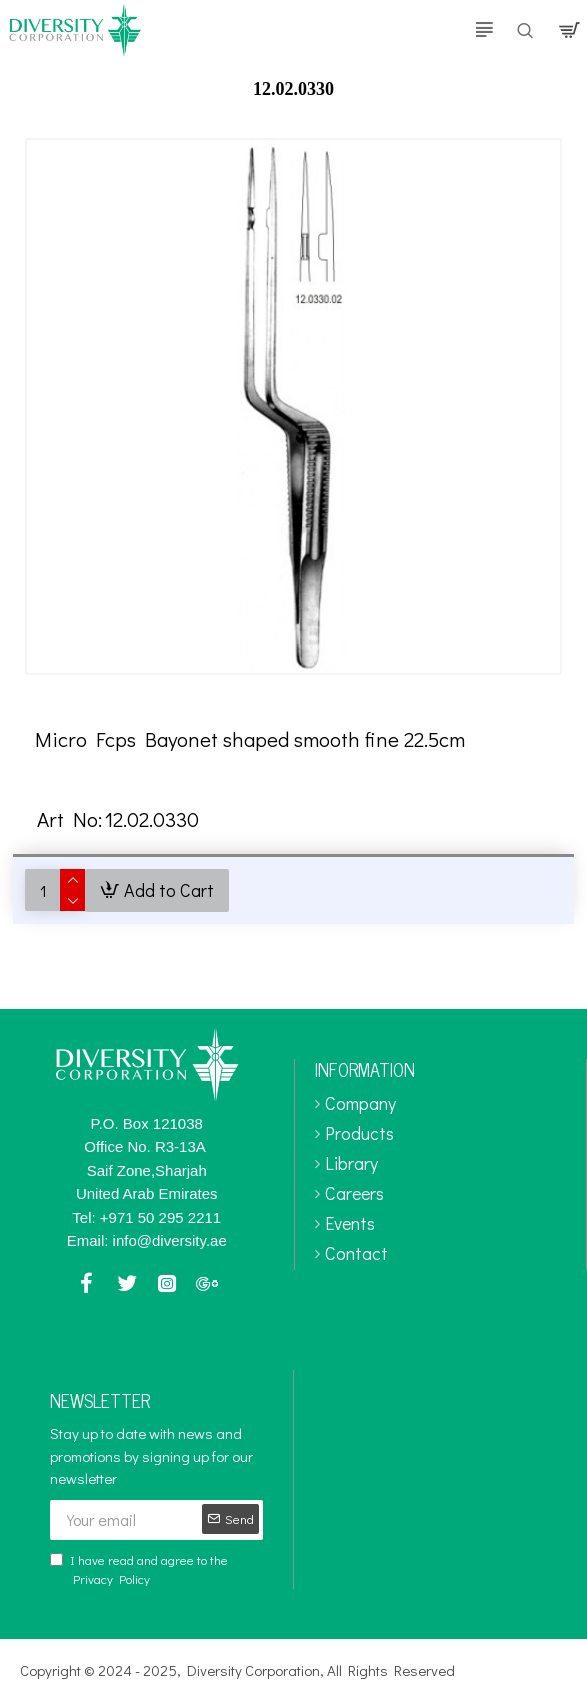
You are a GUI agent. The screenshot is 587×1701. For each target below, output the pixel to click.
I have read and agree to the (139, 1570)
